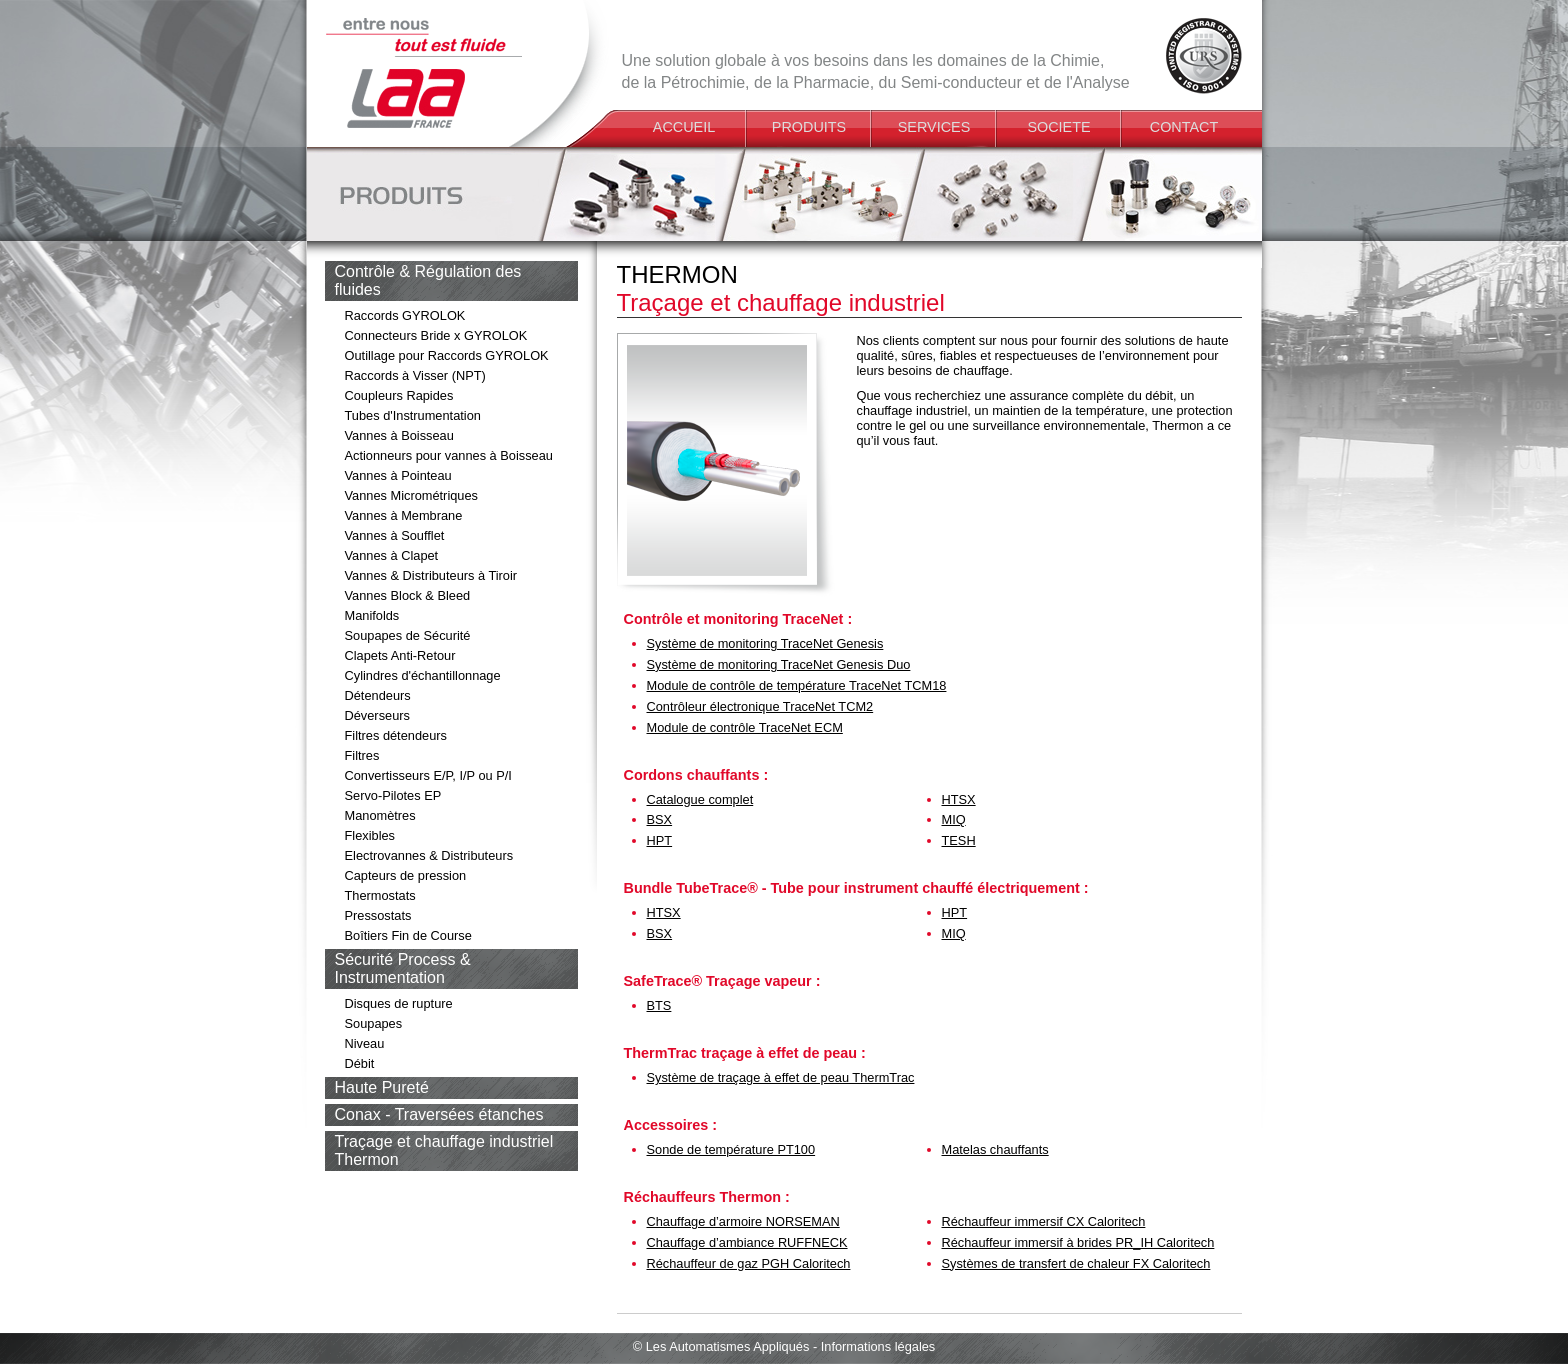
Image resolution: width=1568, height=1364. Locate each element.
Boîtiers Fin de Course (408, 935)
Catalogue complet (700, 799)
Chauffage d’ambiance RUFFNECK (747, 1242)
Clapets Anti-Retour (400, 655)
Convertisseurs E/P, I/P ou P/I (428, 775)
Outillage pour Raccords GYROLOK (447, 355)
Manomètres (380, 815)
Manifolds (372, 615)
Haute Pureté (382, 1087)
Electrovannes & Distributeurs (429, 855)
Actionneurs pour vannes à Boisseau (449, 455)
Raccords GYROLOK (405, 315)
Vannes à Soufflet (395, 535)
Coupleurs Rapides (399, 395)
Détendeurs (378, 695)
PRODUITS (809, 127)
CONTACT (1184, 127)
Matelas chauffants (995, 1149)
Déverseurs (377, 715)
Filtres (362, 755)
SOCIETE (1058, 127)
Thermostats (380, 895)
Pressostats (378, 915)
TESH (959, 840)
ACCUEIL (684, 127)
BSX (660, 819)
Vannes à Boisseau (399, 435)
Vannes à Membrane (404, 515)
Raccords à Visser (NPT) (415, 375)
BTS (659, 1005)
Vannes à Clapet (392, 555)
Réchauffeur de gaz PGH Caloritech (749, 1263)
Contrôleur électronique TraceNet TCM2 (760, 706)
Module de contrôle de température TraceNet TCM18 (797, 685)
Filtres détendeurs (396, 735)
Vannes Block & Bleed (408, 595)
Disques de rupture (399, 1003)
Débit (360, 1063)
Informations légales (878, 1346)
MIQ (954, 819)
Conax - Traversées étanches (439, 1114)
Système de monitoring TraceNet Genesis (765, 643)
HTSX (959, 799)
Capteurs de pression (406, 875)
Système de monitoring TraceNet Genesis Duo (779, 664)
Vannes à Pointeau (398, 475)
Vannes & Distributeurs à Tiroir (431, 575)
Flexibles (370, 835)
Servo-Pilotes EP (393, 795)
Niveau (365, 1043)
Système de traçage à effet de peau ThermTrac (781, 1077)
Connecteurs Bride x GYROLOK (436, 335)
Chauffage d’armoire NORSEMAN (743, 1221)
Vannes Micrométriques (411, 495)
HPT (660, 840)
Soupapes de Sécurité (408, 635)
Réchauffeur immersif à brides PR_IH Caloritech (1078, 1242)
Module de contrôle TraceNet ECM (745, 727)
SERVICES (934, 127)
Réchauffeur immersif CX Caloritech (1044, 1221)
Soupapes (374, 1023)
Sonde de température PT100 (731, 1149)
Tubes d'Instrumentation (413, 415)
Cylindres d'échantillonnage (423, 675)
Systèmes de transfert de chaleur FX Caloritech (1076, 1263)
